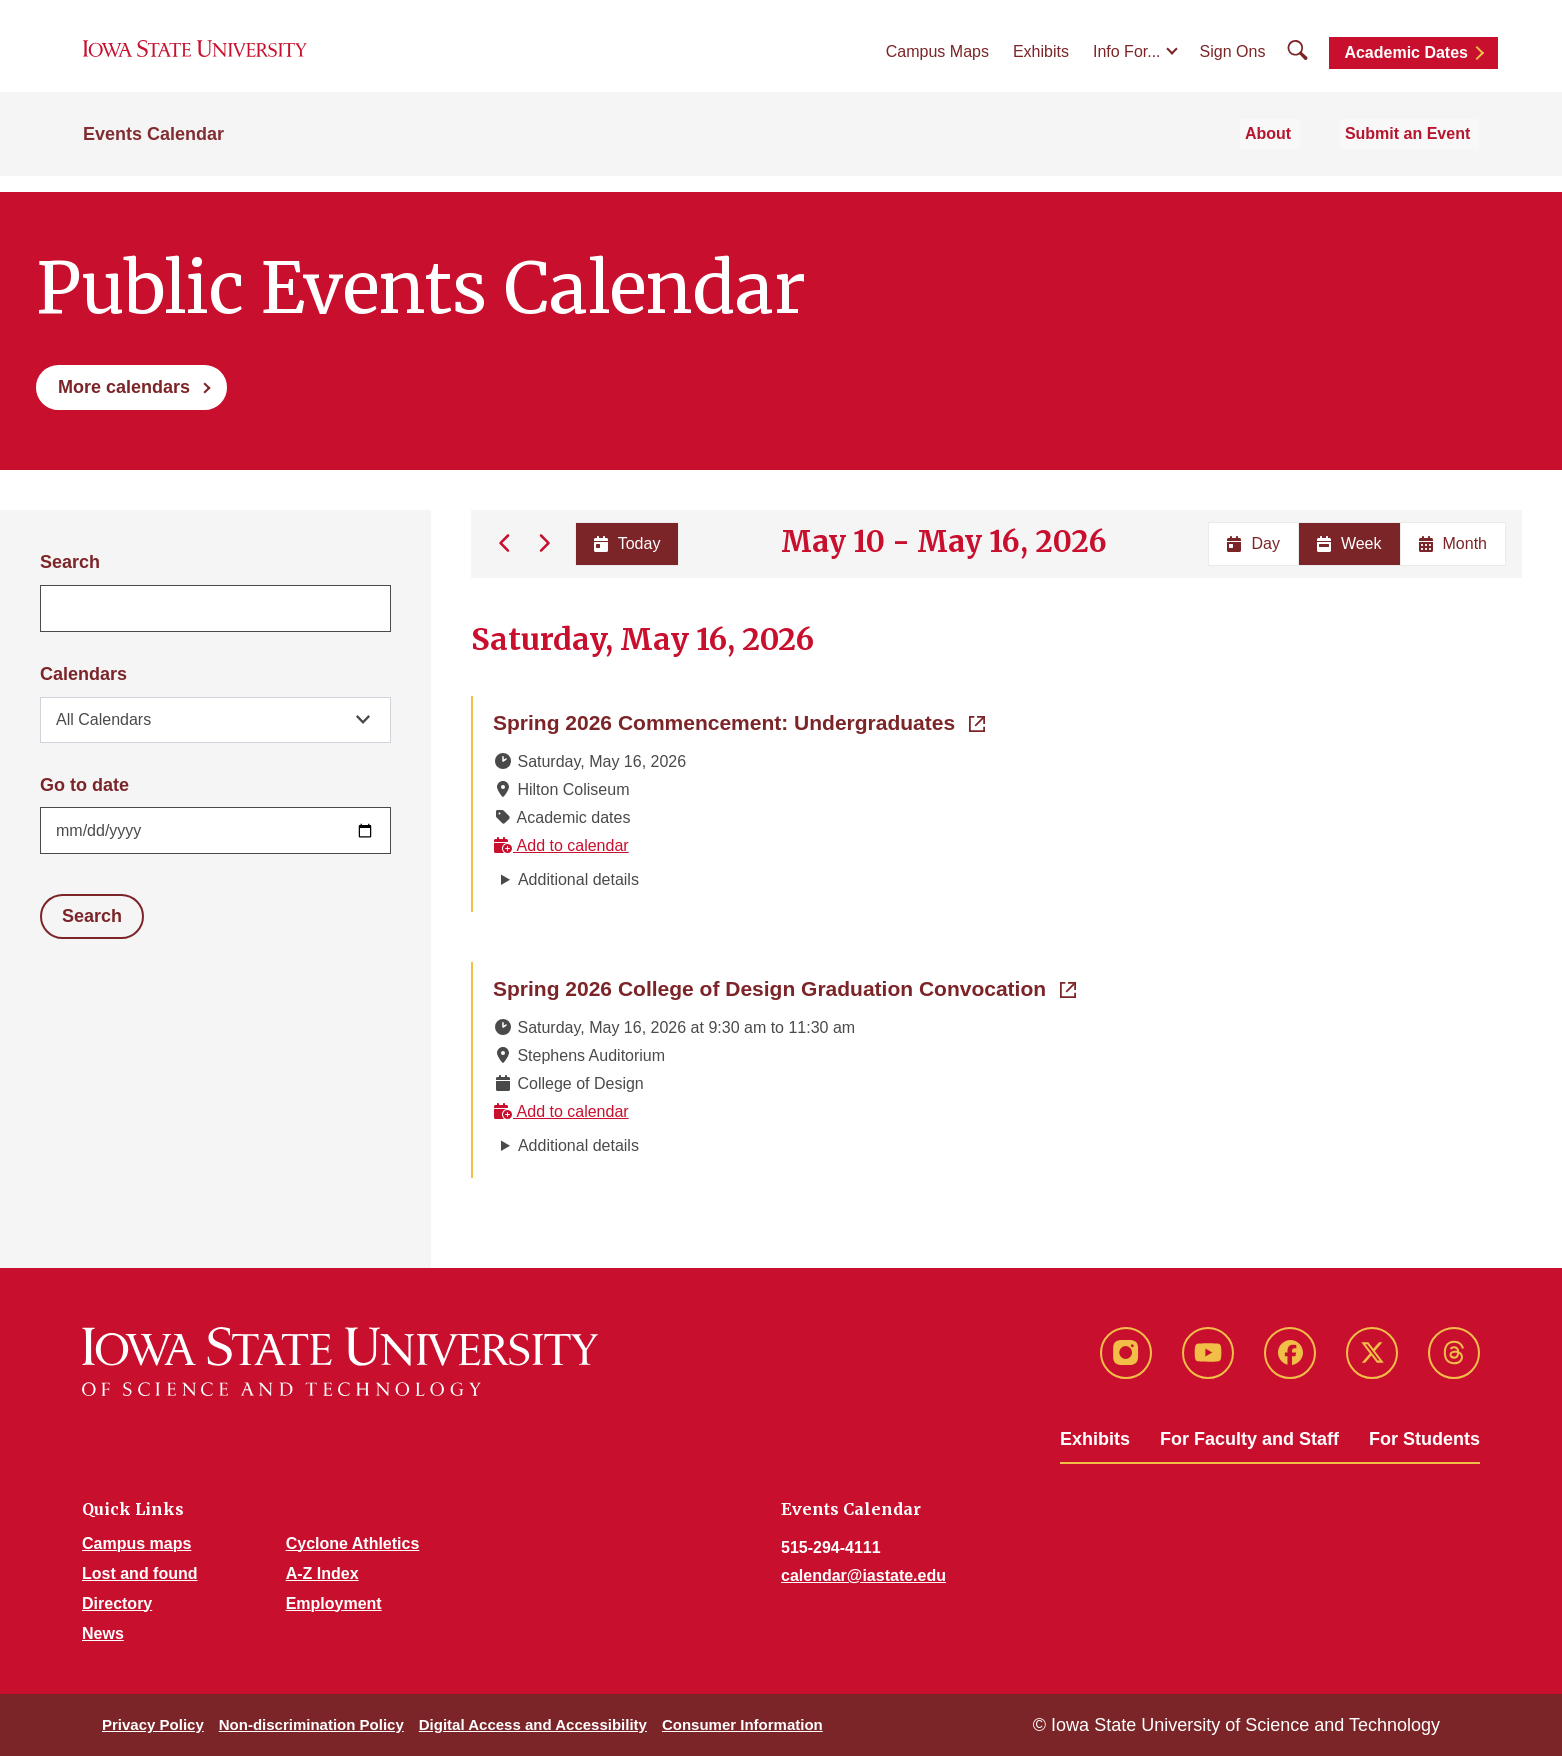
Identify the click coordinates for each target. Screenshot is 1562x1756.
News (103, 1633)
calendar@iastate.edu (863, 1575)
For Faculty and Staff (1249, 1439)
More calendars (124, 387)
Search (70, 562)
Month (1453, 543)
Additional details (578, 879)
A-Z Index (322, 1573)
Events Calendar (153, 152)
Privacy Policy (153, 1724)
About (1290, 151)
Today (625, 543)
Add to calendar (561, 845)
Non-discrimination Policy (311, 1724)
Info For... (1127, 61)
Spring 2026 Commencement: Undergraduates (739, 721)
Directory (117, 1603)
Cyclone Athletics (353, 1543)
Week (1349, 543)
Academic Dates (1406, 62)
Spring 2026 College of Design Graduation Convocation (784, 987)
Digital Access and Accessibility (533, 1724)
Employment (334, 1603)
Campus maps (136, 1543)
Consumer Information (742, 1724)
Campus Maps (937, 61)
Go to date (84, 785)
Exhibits (1041, 61)
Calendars (83, 674)
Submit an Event (1416, 151)
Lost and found (140, 1573)
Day (1253, 543)
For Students (1424, 1439)
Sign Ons (1233, 61)
